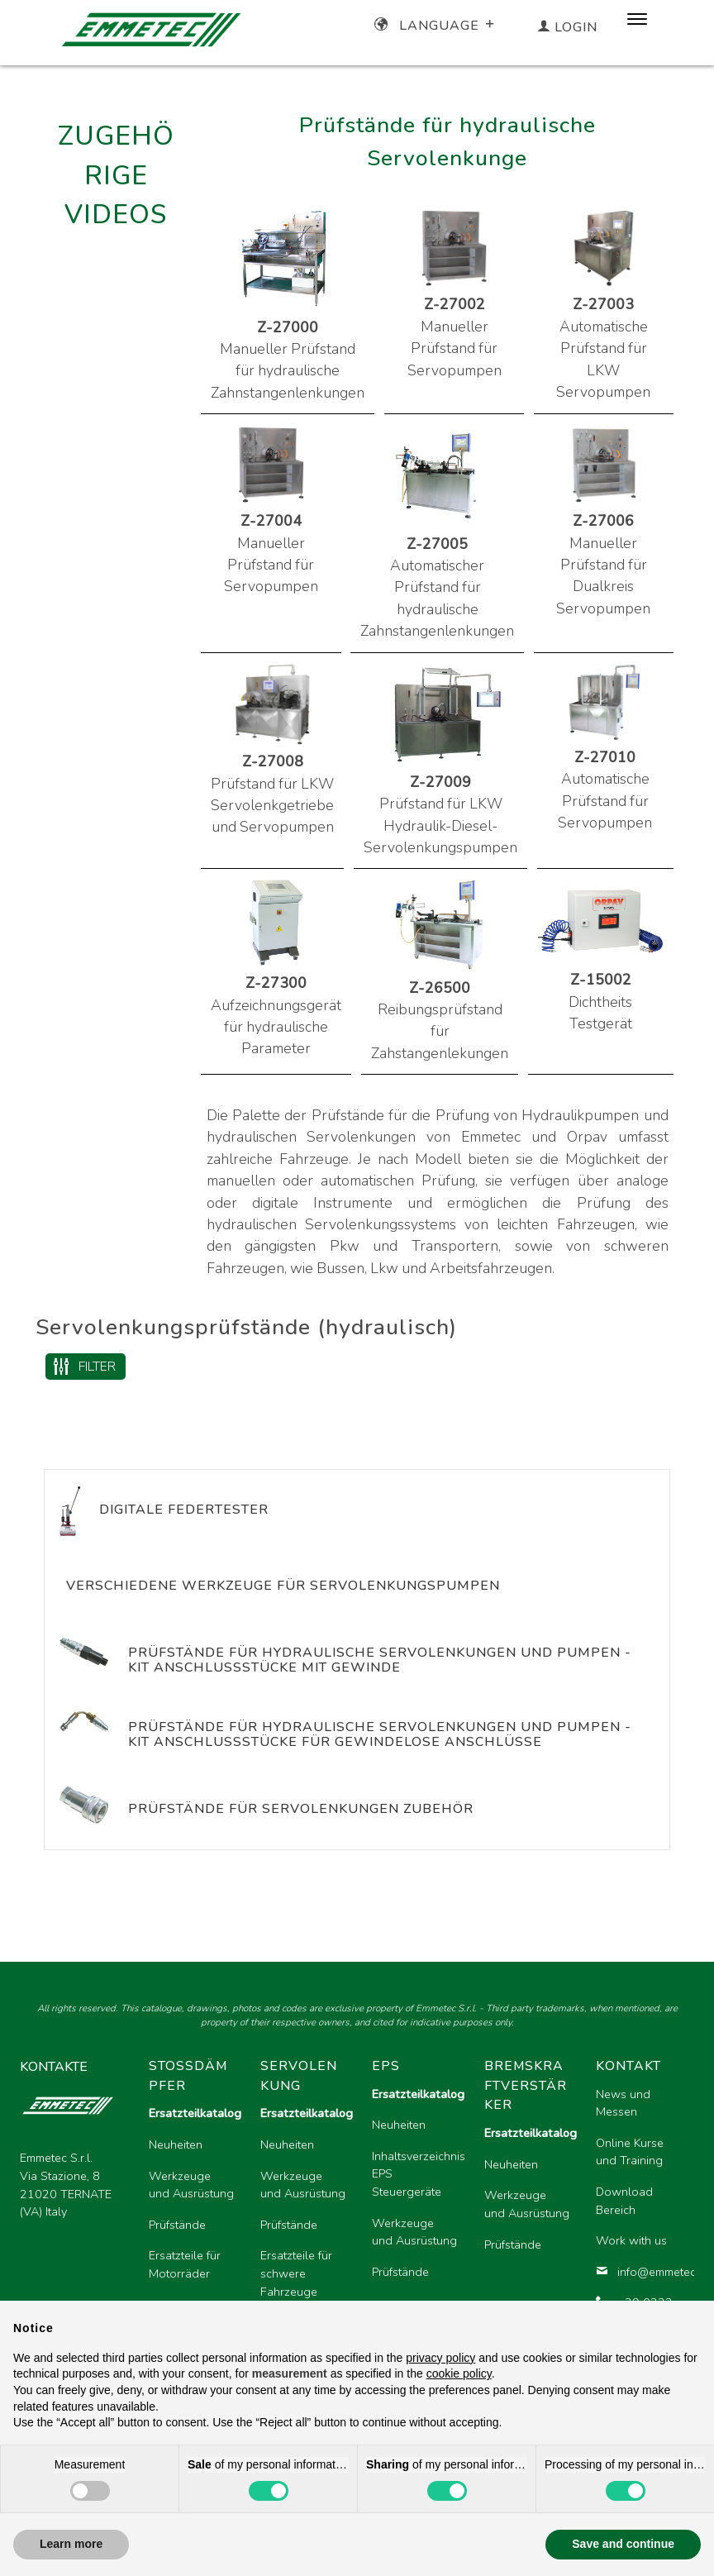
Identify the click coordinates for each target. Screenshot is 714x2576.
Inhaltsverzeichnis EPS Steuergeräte (414, 2174)
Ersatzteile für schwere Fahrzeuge (296, 2273)
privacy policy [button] (440, 2357)
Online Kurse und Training (630, 2152)
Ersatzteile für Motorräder (185, 2264)
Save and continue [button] (623, 2543)
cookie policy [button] (459, 2373)
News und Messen (623, 2103)
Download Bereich (624, 2200)
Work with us (631, 2240)
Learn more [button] (71, 2543)
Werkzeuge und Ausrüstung (191, 2185)
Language (435, 26)
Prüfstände (177, 2224)
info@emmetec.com (638, 2272)
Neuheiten (175, 2144)
